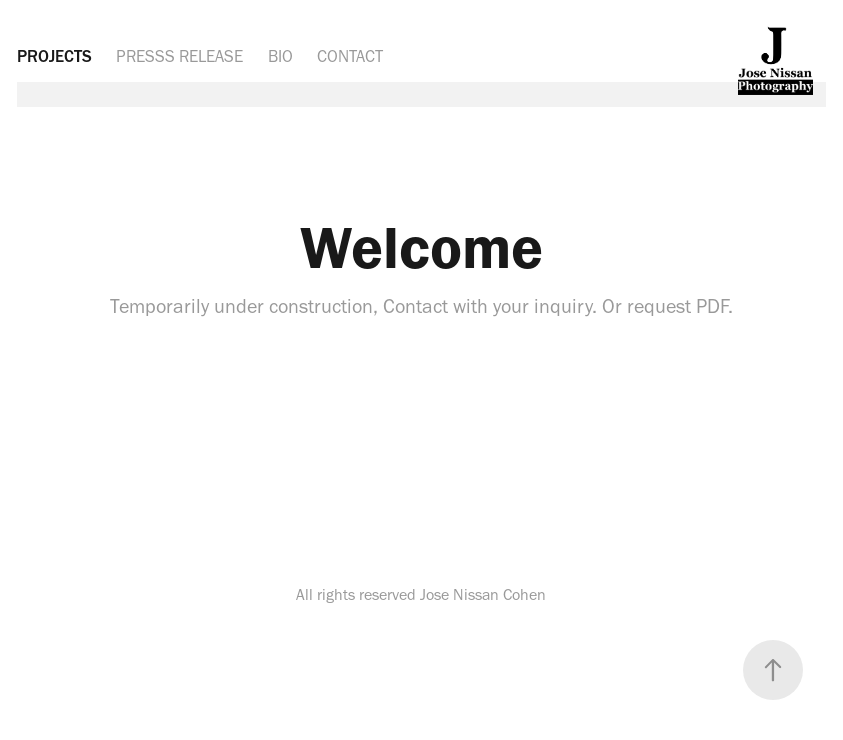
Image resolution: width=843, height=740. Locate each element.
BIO (280, 56)
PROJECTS (54, 56)
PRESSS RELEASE (179, 56)
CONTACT (350, 56)
